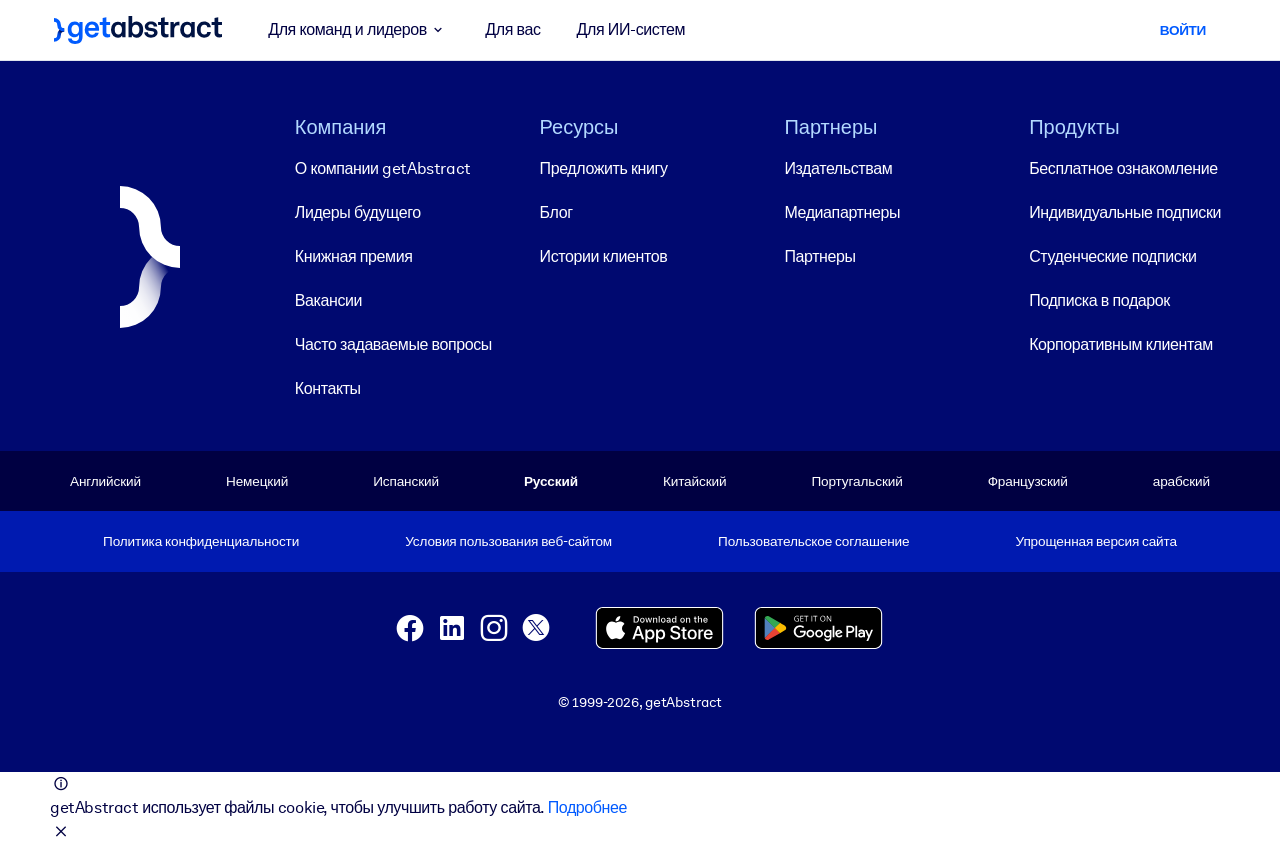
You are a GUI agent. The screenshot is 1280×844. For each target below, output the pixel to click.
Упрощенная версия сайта (1096, 541)
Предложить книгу (604, 168)
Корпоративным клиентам (1121, 344)
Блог (556, 212)
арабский (1181, 481)
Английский (105, 481)
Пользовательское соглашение (813, 541)
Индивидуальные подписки (1125, 212)
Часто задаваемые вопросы (393, 344)
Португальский (856, 481)
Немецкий (257, 481)
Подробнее (587, 807)
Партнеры (819, 256)
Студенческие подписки (1112, 256)
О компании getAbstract (383, 168)
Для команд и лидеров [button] (358, 30)
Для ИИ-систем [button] (631, 29)
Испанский (406, 481)
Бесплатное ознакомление (1123, 168)
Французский (1028, 481)
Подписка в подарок (1099, 300)
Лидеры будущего (358, 212)
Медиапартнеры (842, 212)
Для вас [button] (512, 29)
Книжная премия (354, 256)
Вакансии (328, 300)
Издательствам (838, 168)
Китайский (694, 481)
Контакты (328, 388)
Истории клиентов (604, 256)
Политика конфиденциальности (201, 541)
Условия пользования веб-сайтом (508, 541)
